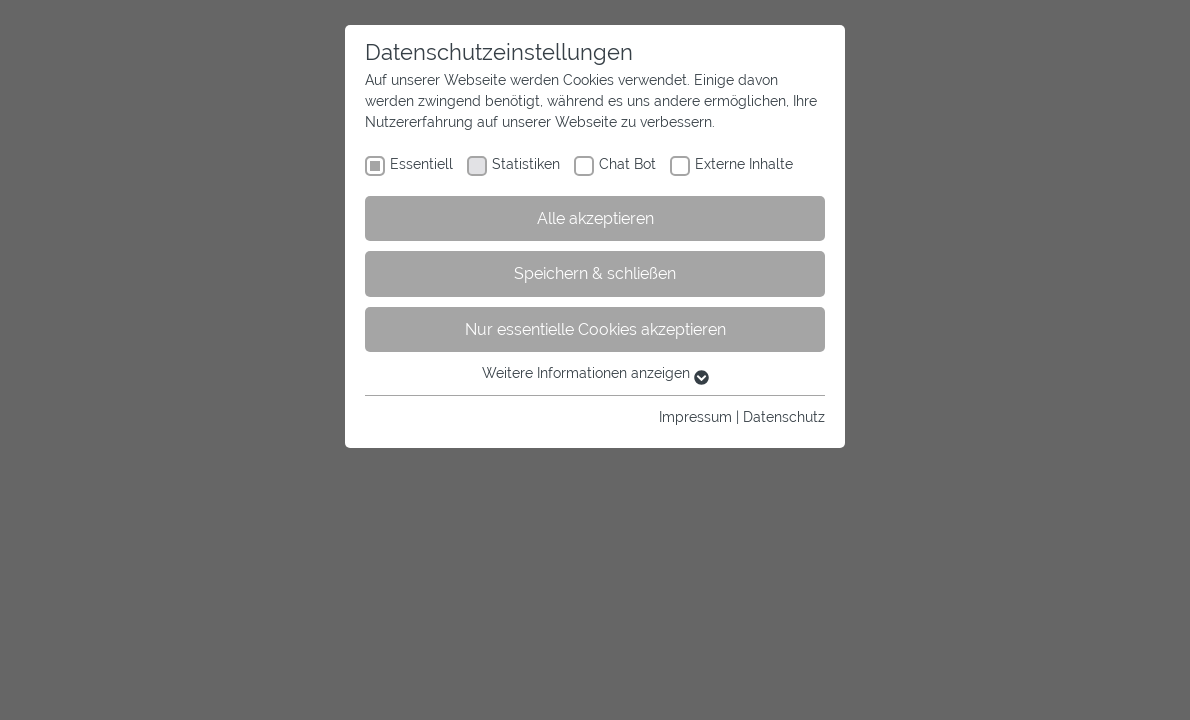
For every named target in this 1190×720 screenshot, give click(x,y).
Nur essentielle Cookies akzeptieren (595, 329)
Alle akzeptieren (595, 218)
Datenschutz (784, 417)
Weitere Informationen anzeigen (595, 373)
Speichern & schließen (595, 273)
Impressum (695, 417)
